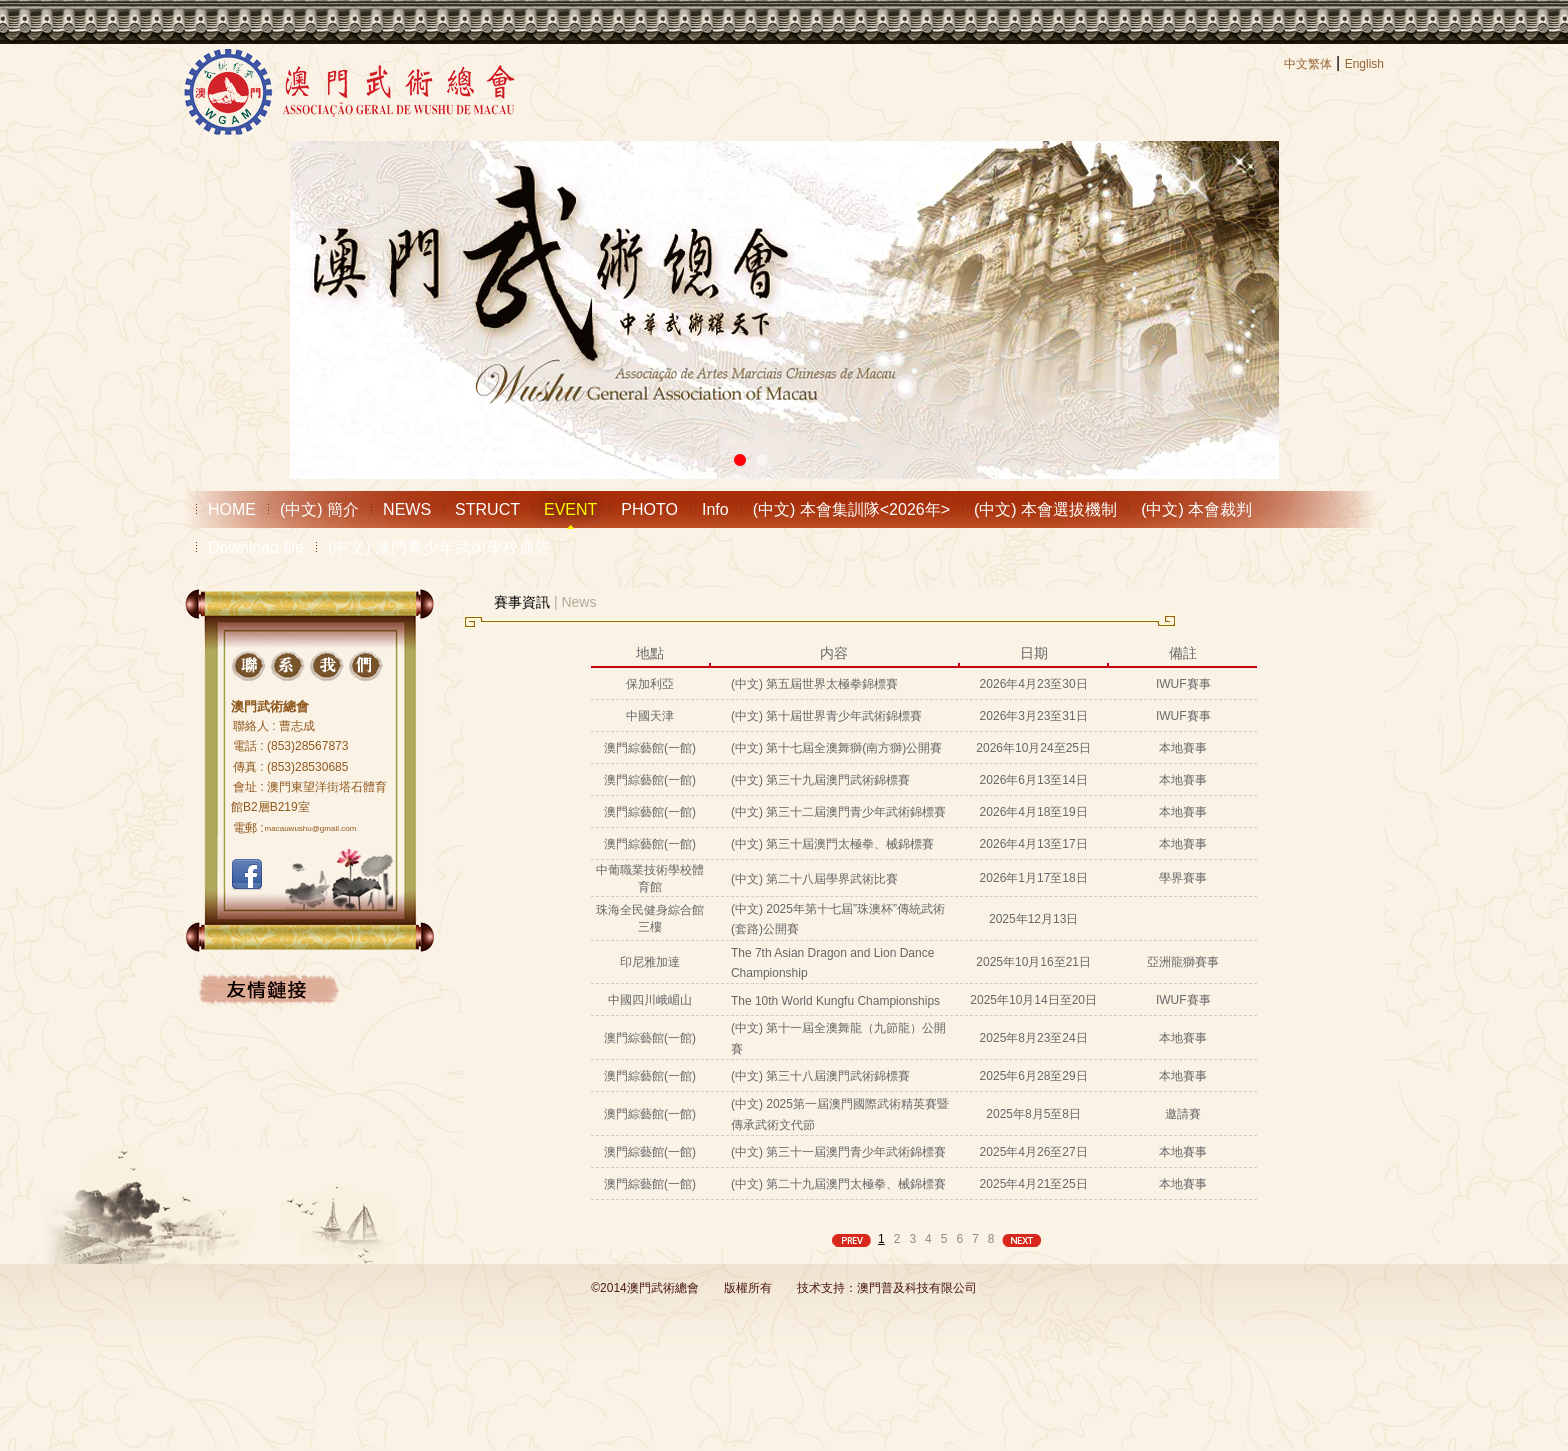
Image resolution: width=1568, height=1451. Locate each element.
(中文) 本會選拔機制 (1045, 509)
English (1364, 64)
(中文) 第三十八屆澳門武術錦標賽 (820, 1076)
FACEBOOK (247, 875)
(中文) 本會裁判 (1196, 509)
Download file (256, 547)
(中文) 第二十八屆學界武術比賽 (814, 879)
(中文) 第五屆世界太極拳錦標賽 (814, 684)
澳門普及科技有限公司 (917, 1288)
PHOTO (649, 509)
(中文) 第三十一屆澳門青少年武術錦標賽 (838, 1152)
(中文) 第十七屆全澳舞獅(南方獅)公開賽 (836, 748)
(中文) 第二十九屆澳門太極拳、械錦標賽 (838, 1184)
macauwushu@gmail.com (311, 828)
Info (715, 509)
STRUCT (487, 509)
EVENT (570, 509)
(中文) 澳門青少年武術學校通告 (439, 547)
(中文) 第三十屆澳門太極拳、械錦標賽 (832, 844)
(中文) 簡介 (319, 509)
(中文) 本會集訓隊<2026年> (851, 509)
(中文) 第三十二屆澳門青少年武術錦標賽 (838, 812)
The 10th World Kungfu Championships (835, 1001)
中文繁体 (1308, 64)
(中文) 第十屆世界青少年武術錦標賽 (826, 716)
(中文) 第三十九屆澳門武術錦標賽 (820, 780)
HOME (232, 509)
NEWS (407, 509)
